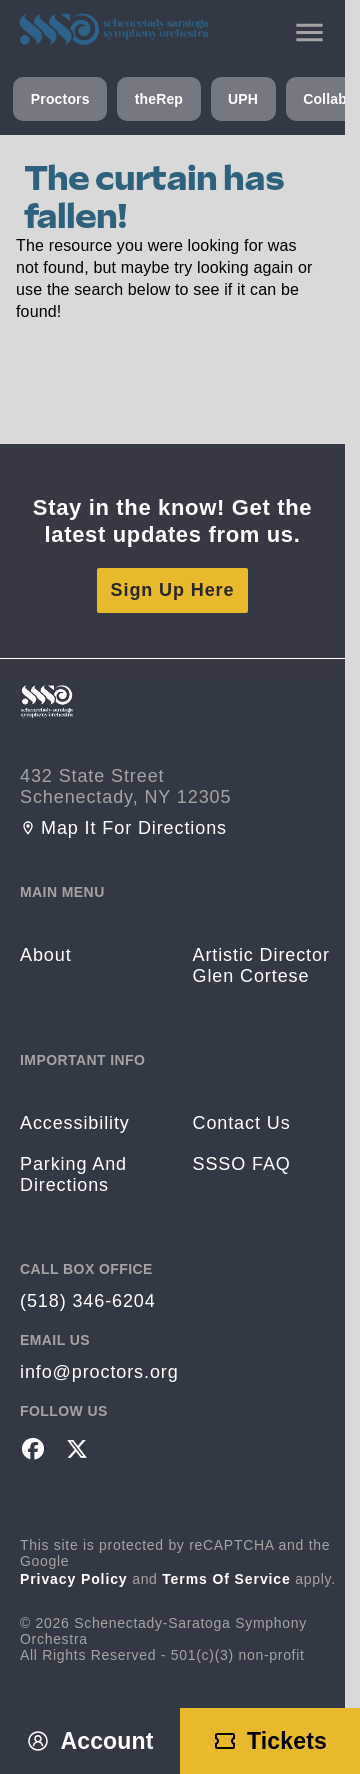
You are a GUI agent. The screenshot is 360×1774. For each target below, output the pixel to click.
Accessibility (75, 1123)
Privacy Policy (74, 1579)
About (46, 955)
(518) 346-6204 (88, 1301)
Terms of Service (226, 1579)
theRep (159, 99)
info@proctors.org (99, 1372)
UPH (243, 99)
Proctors (60, 99)
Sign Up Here (173, 590)
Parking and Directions (73, 1174)
